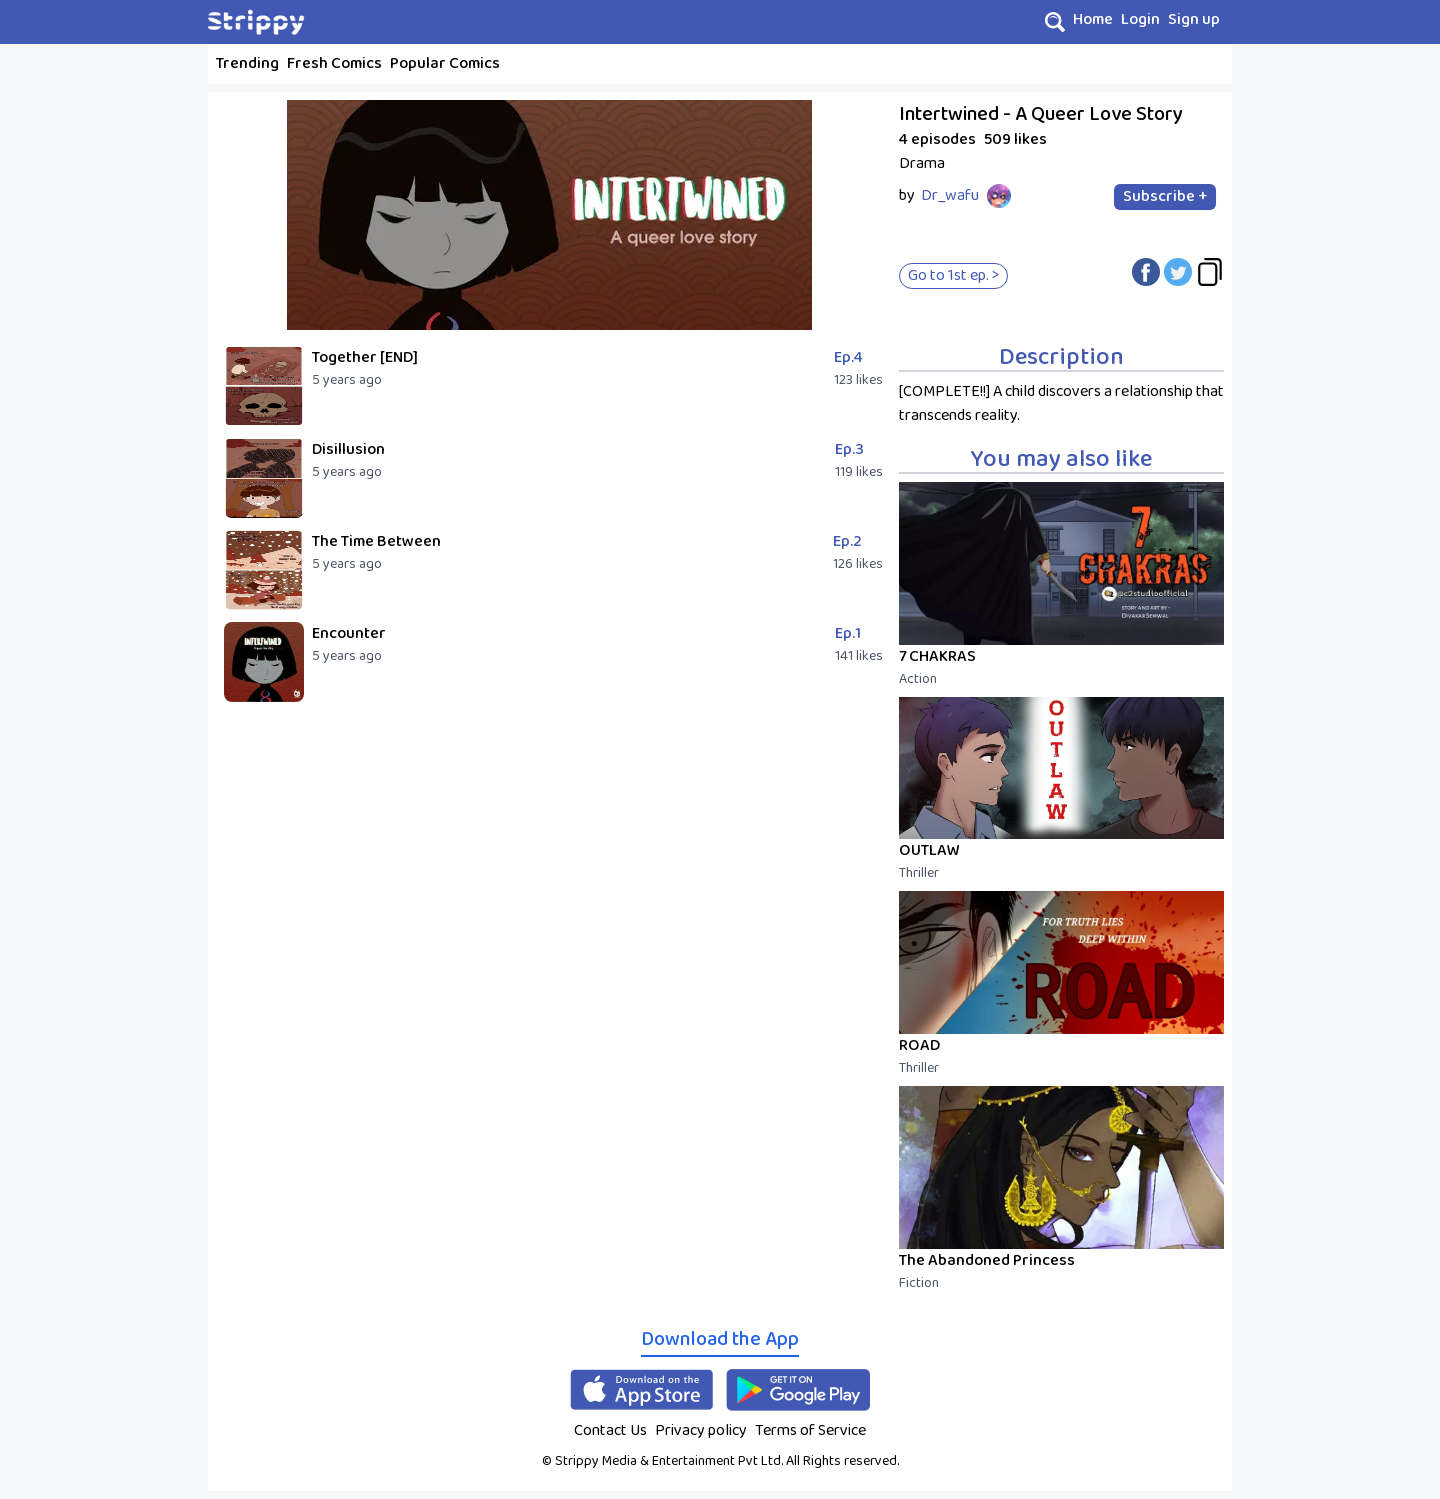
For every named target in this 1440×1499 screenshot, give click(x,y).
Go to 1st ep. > (953, 275)
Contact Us (610, 1430)
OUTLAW (929, 850)
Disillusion (348, 449)
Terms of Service (810, 1430)
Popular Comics (445, 63)
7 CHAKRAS (937, 656)
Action (918, 679)
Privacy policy (701, 1430)
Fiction (919, 1283)
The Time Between (376, 541)
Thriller (919, 873)
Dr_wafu (950, 195)
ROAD (919, 1045)
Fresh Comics (334, 63)
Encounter (349, 633)
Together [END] (365, 357)
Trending (247, 63)
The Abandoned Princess (987, 1260)
